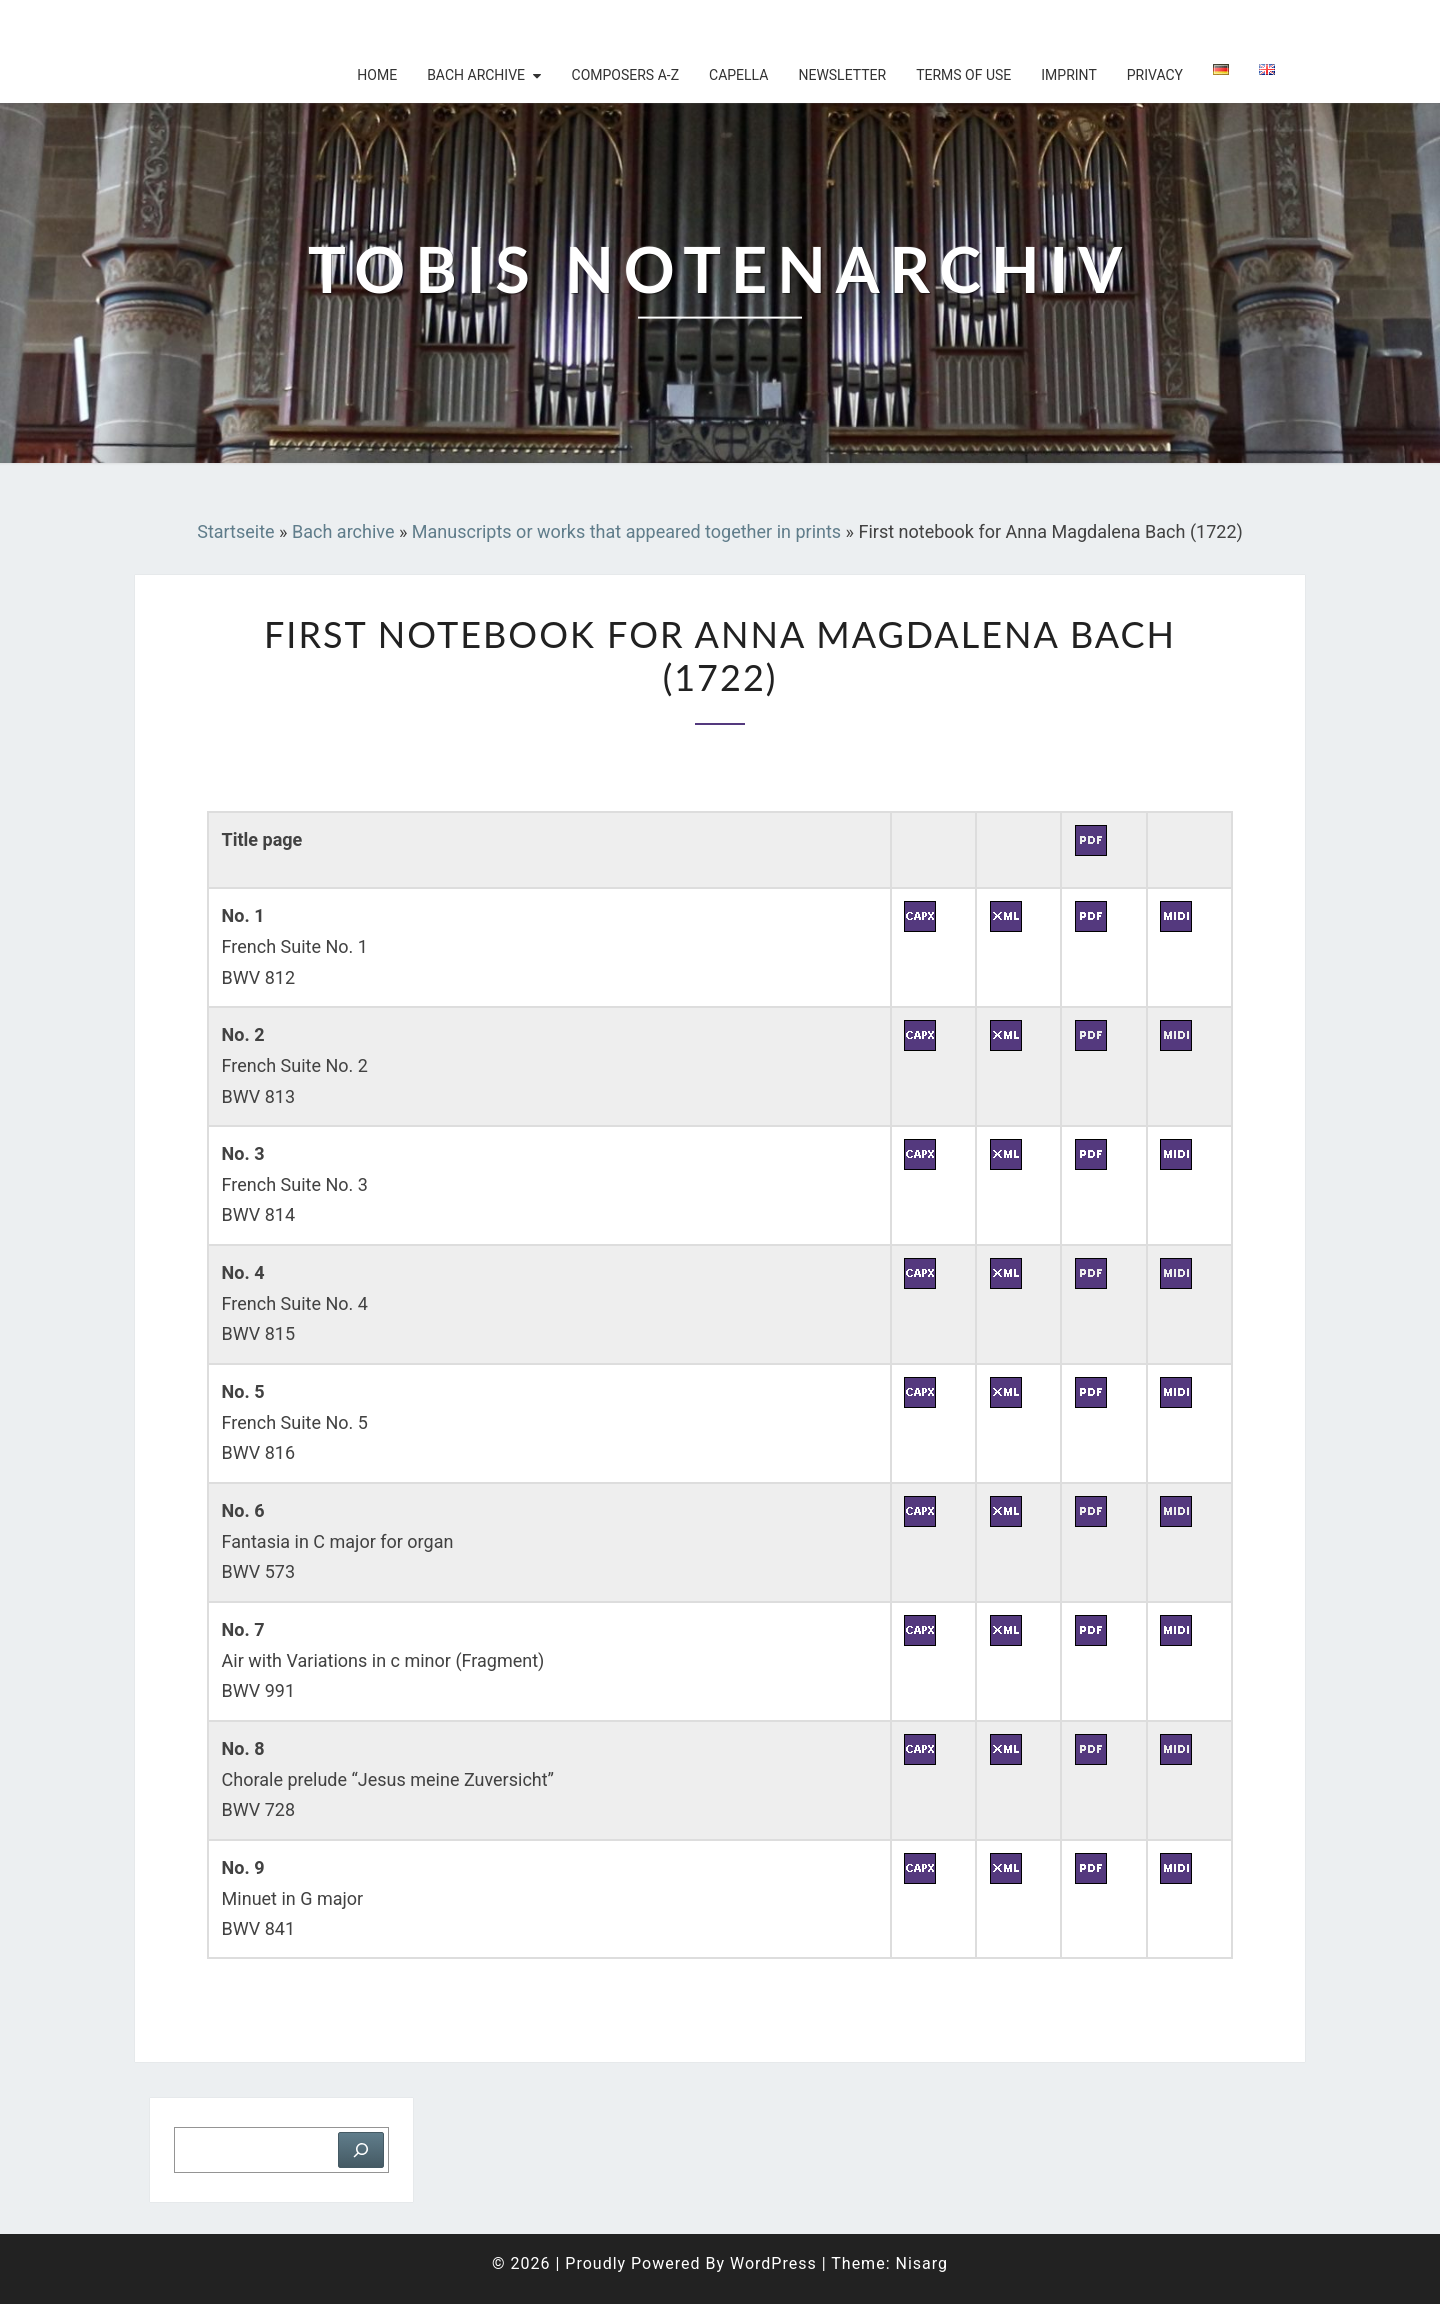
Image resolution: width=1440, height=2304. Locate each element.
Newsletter (842, 75)
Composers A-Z (626, 75)
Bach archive (476, 75)
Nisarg (921, 2263)
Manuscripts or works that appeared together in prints (626, 531)
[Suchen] (361, 2150)
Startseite (235, 531)
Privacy (1155, 75)
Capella (738, 75)
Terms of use (963, 75)
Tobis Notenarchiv (264, 25)
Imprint (1068, 75)
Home (377, 75)
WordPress (773, 2263)
